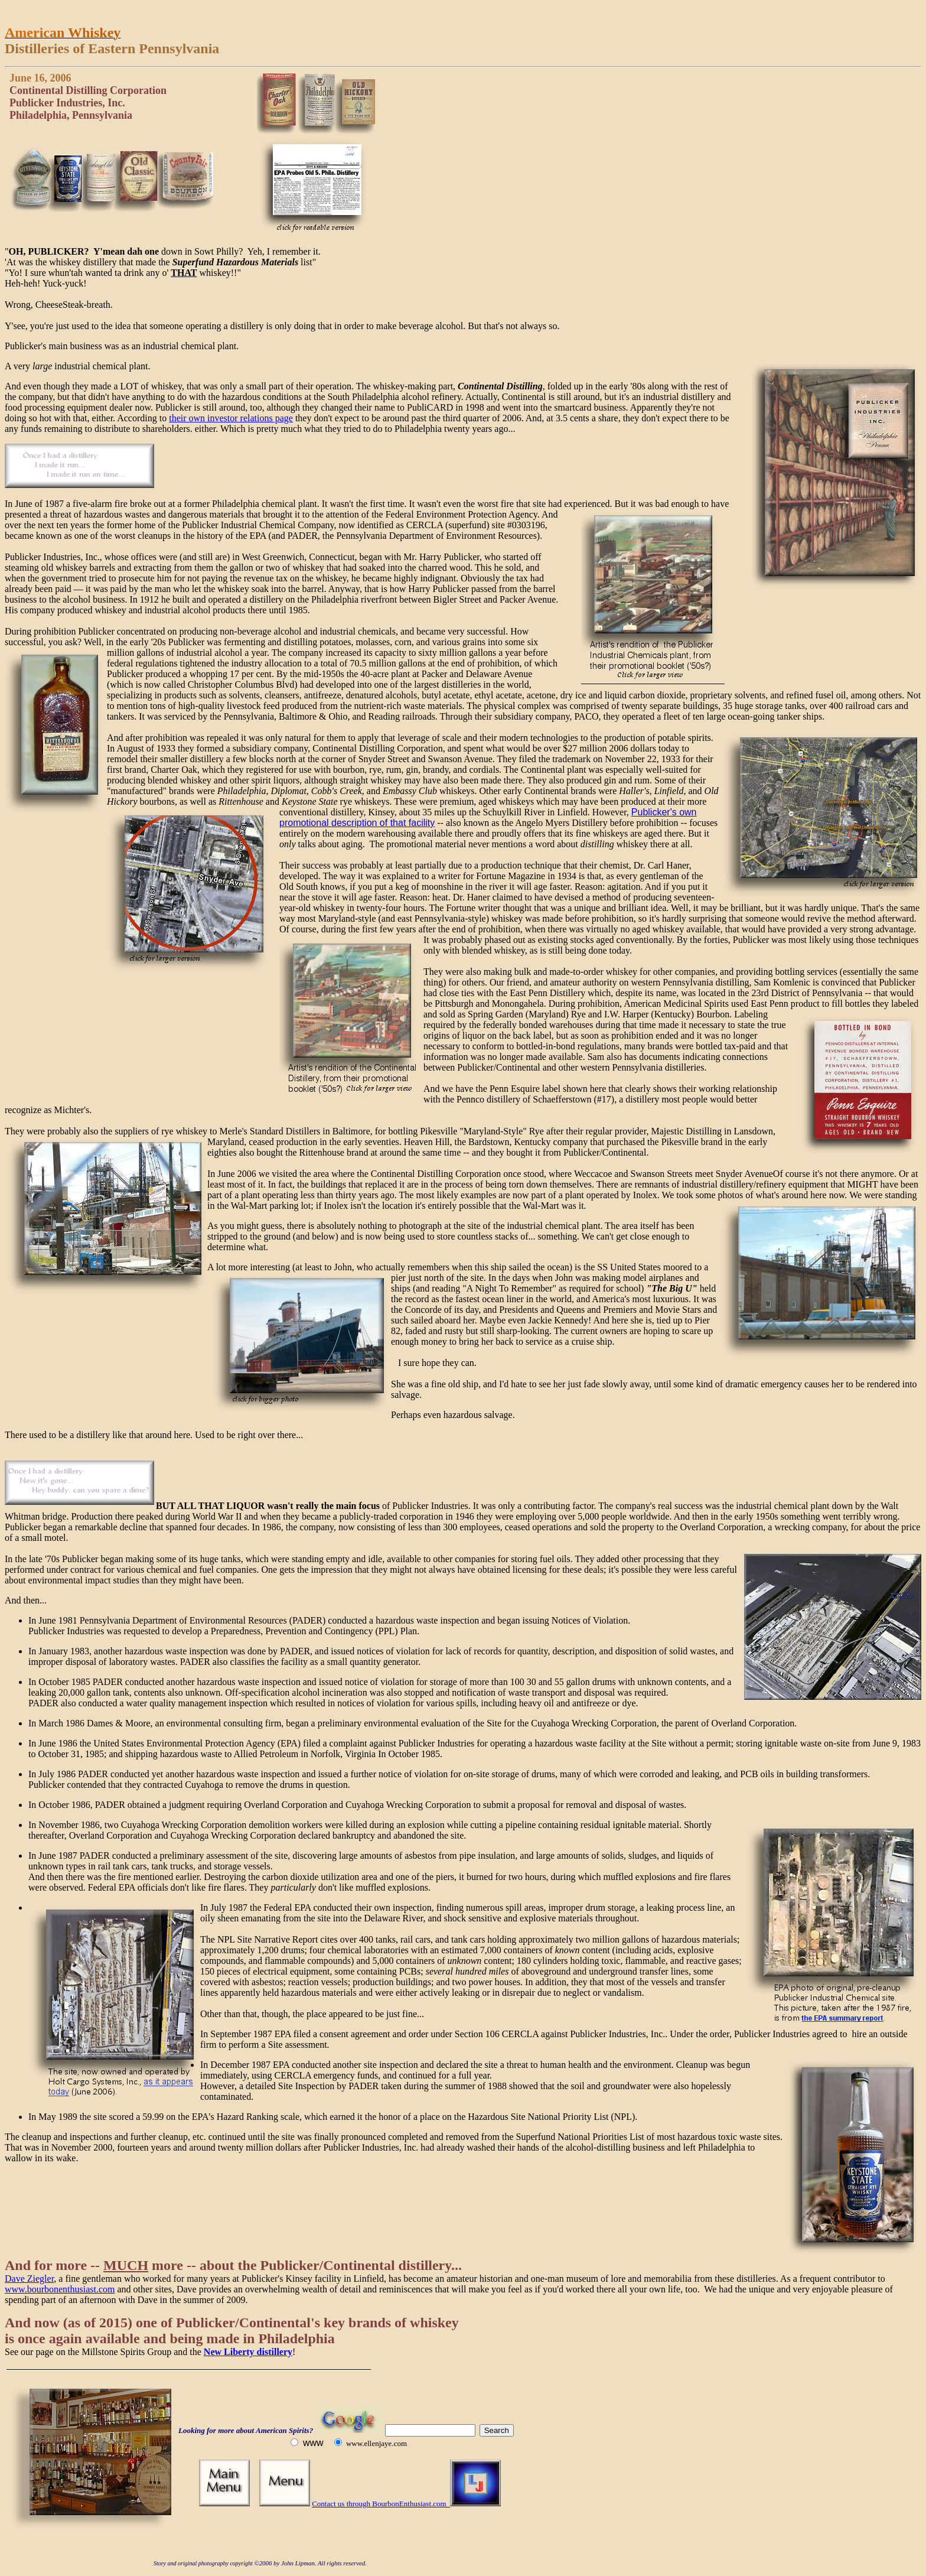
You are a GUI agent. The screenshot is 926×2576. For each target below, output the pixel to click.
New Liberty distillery (248, 2352)
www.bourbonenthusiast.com (60, 2289)
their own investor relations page (231, 418)
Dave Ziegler (29, 2278)
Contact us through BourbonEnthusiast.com (381, 2503)
